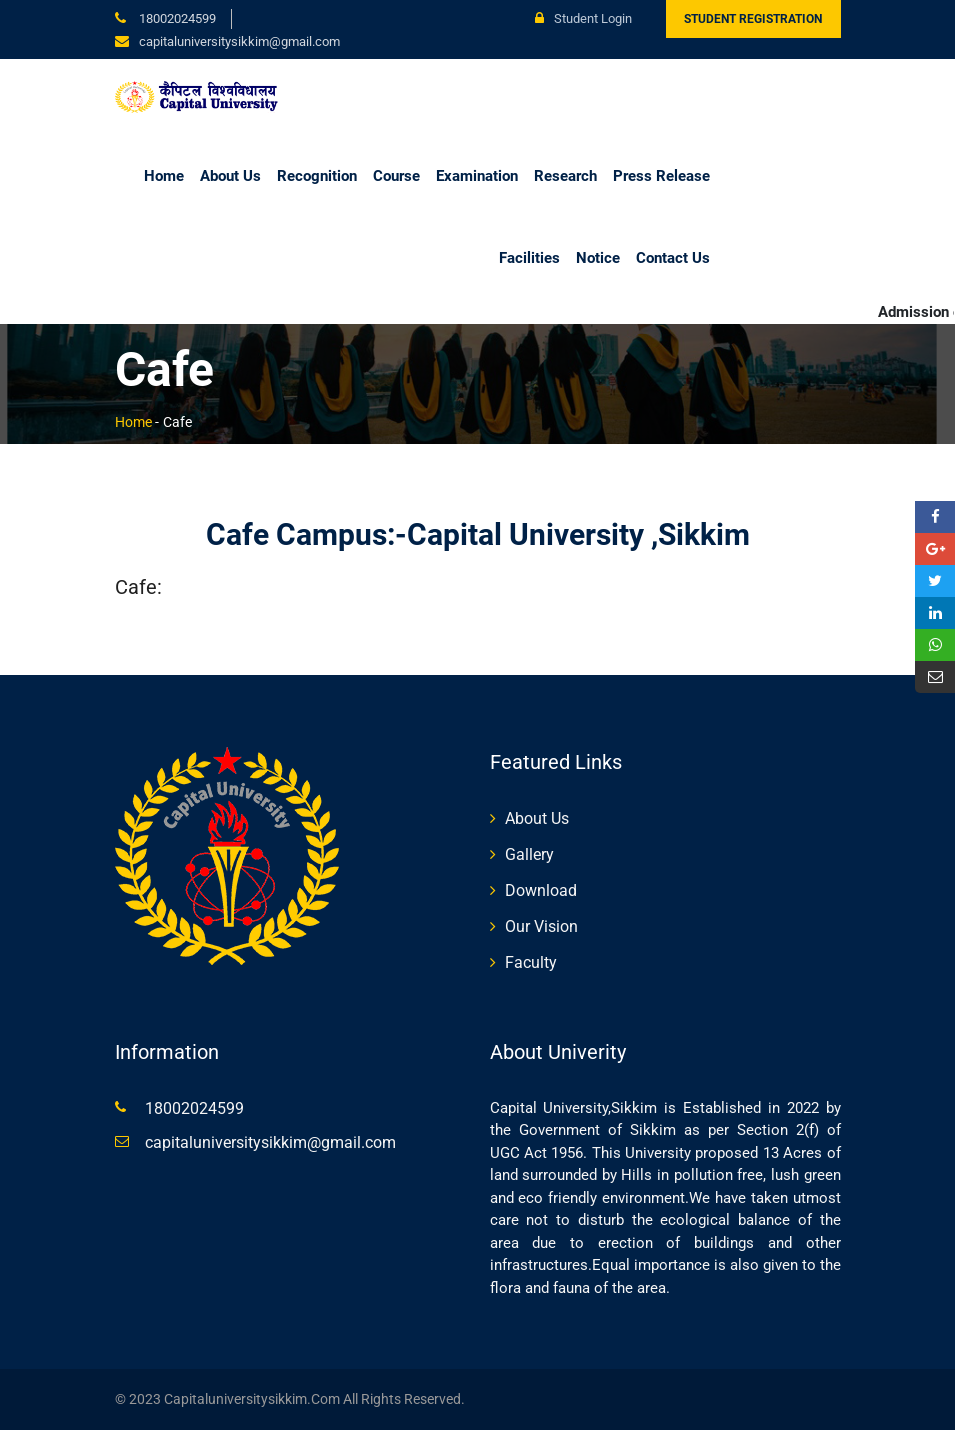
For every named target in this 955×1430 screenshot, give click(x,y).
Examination (477, 176)
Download (541, 890)
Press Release (661, 176)
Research (565, 176)
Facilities (529, 258)
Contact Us (673, 258)
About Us (230, 176)
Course (396, 176)
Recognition (317, 176)
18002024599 (176, 18)
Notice (598, 258)
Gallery (529, 854)
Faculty (531, 962)
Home (164, 176)
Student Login (583, 18)
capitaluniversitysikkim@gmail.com (270, 1142)
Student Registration (753, 19)
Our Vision (541, 926)
